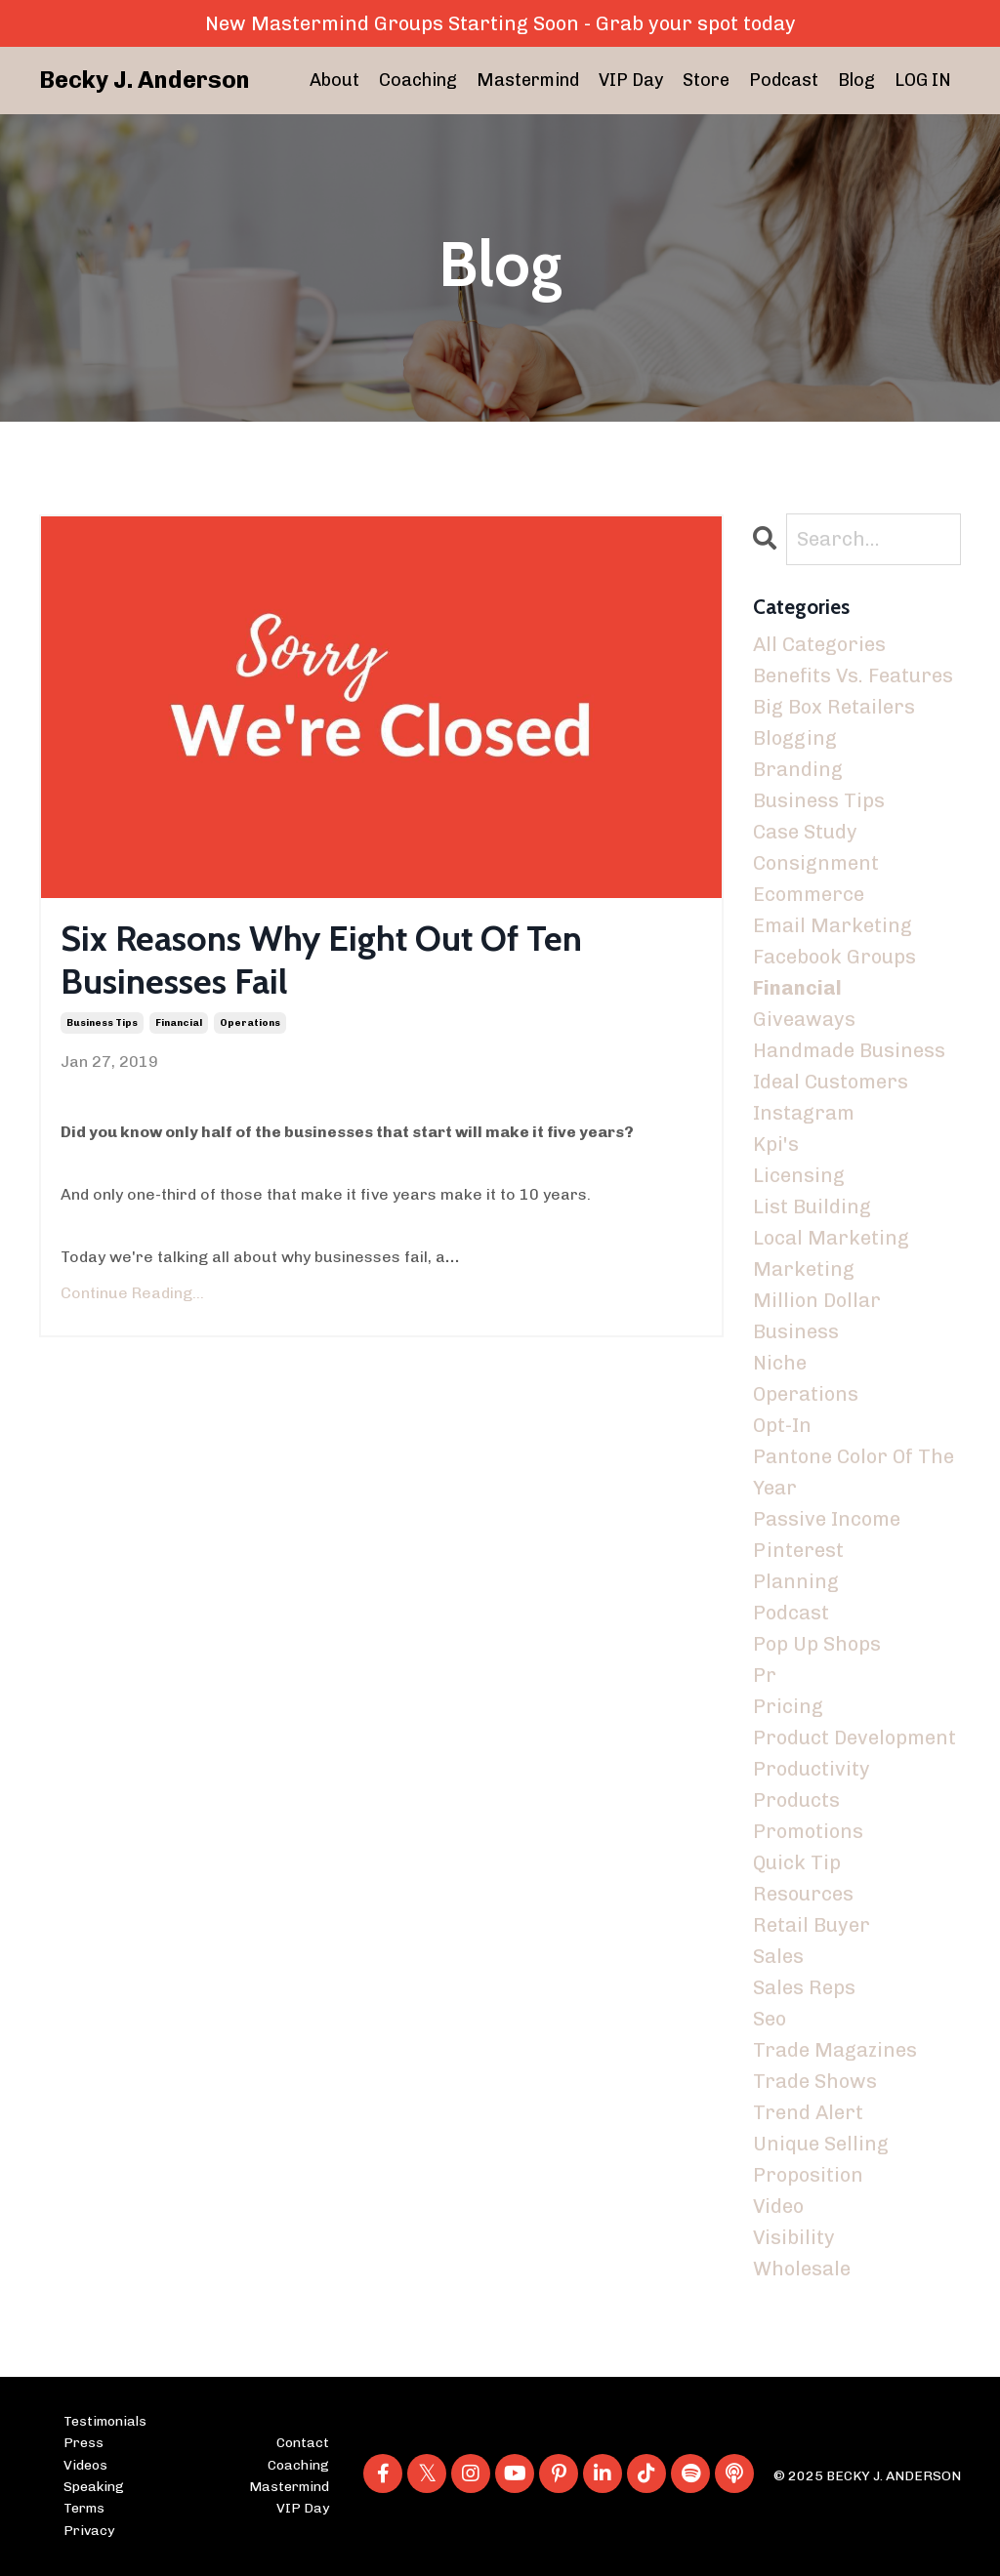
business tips (102, 1023)
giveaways (804, 1019)
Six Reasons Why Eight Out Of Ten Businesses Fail (321, 960)
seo (769, 2018)
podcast (791, 1612)
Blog (856, 80)
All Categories (819, 644)
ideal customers (830, 1081)
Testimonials (104, 2421)
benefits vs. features (853, 675)
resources (803, 1893)
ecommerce (808, 894)
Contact (302, 2442)
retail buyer (811, 1925)
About (334, 80)
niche (780, 1362)
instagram (803, 1112)
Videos (85, 2465)
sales (778, 1956)
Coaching (418, 80)
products (796, 1800)
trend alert (808, 2112)
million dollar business (817, 1315)
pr (764, 1675)
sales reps (804, 1987)
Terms (83, 2508)
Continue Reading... (132, 1293)
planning (796, 1581)
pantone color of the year (853, 1472)
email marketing (832, 925)
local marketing (831, 1237)
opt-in (782, 1425)
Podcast (783, 80)
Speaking (93, 2486)
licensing (799, 1175)
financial (178, 1023)
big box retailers (834, 706)
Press (83, 2442)
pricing (788, 1706)
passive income (826, 1519)
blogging (795, 738)
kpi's (776, 1144)
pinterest (798, 1550)
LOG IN (923, 80)
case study (805, 831)
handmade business (849, 1050)
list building (812, 1206)
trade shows (815, 2081)
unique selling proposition (821, 2159)
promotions (808, 1831)
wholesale (802, 2268)
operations (250, 1023)
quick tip (797, 1862)
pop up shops (817, 1644)
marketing (803, 1269)
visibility (794, 2237)
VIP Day (631, 80)
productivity (811, 1768)
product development (854, 1737)
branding (798, 769)
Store (706, 80)
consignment (816, 863)
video (778, 2206)
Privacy (88, 2530)
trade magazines (835, 2050)
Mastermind (528, 80)
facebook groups (834, 956)
